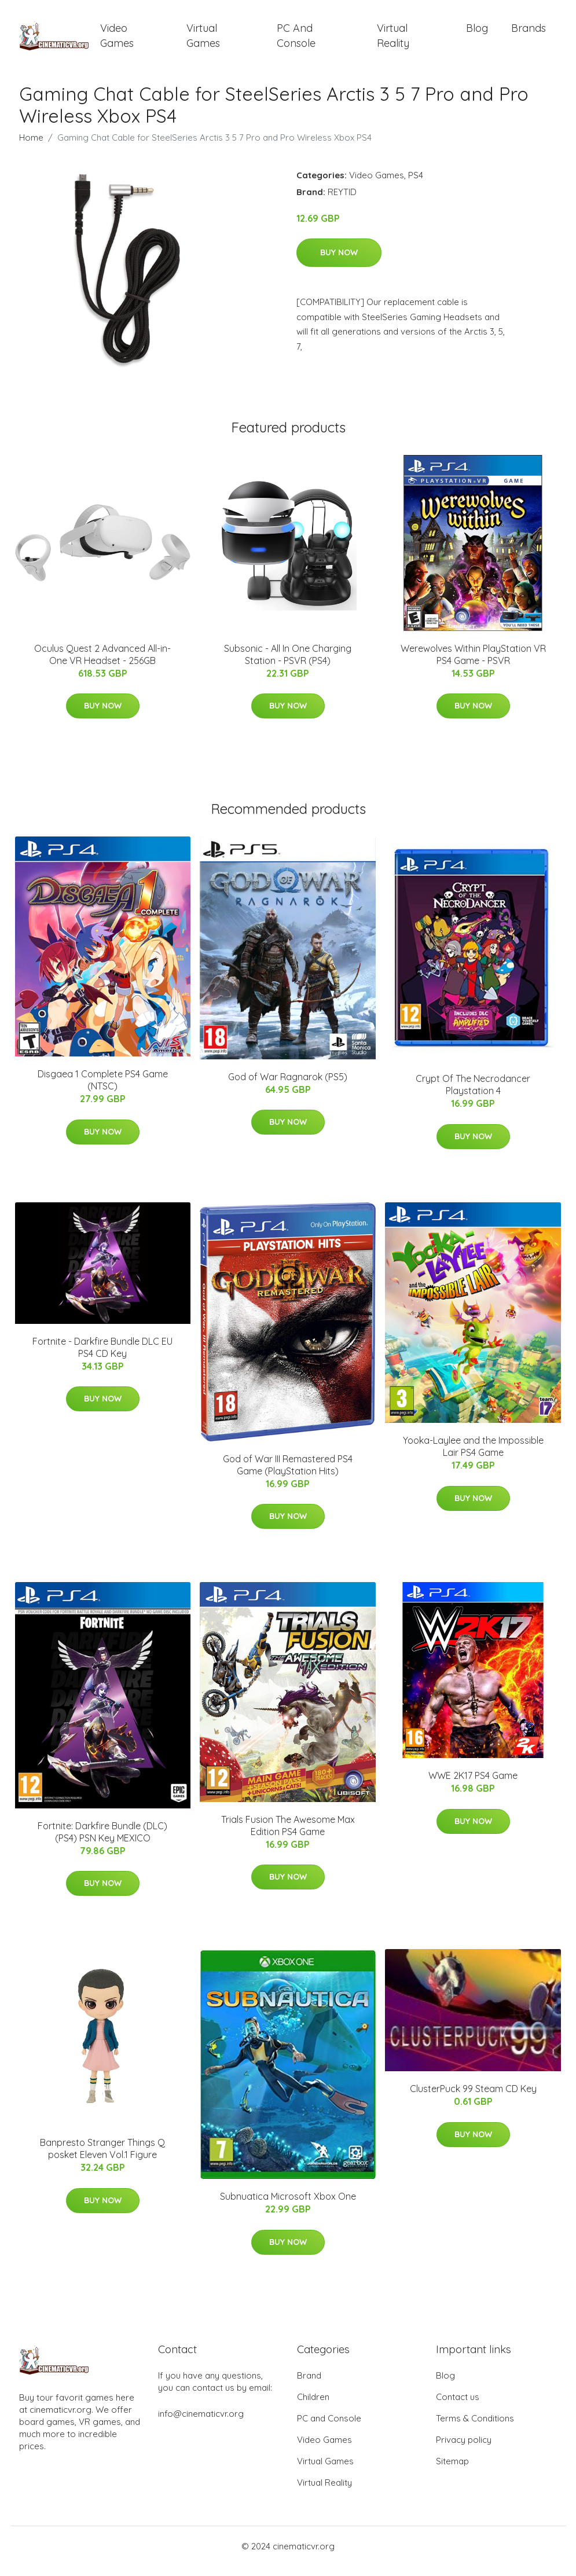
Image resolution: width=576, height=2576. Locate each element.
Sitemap (452, 2470)
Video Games (117, 40)
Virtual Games (203, 40)
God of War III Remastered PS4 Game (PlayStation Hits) (288, 1475)
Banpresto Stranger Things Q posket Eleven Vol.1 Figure (102, 2159)
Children (313, 2406)
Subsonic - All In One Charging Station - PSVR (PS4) (287, 664)
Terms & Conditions (475, 2428)
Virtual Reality (393, 40)
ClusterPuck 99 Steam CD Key (473, 2098)
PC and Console (296, 40)
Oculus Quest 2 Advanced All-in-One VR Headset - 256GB (102, 664)
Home (31, 147)
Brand (309, 2385)
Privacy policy (463, 2449)
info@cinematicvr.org (201, 2423)
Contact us (457, 2406)
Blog (477, 33)
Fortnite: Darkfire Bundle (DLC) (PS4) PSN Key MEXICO (102, 1842)
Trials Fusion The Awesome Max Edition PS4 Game (288, 1835)
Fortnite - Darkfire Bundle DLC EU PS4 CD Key (102, 1357)
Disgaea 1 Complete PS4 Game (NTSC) (103, 1090)
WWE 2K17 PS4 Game (473, 1786)
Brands (528, 33)
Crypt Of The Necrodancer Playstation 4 (473, 1094)
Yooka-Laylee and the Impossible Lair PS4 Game (473, 1457)
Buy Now (339, 263)
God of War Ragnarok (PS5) (287, 1086)
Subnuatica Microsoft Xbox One (288, 2206)
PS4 (415, 184)
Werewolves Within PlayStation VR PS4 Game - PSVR (473, 664)
